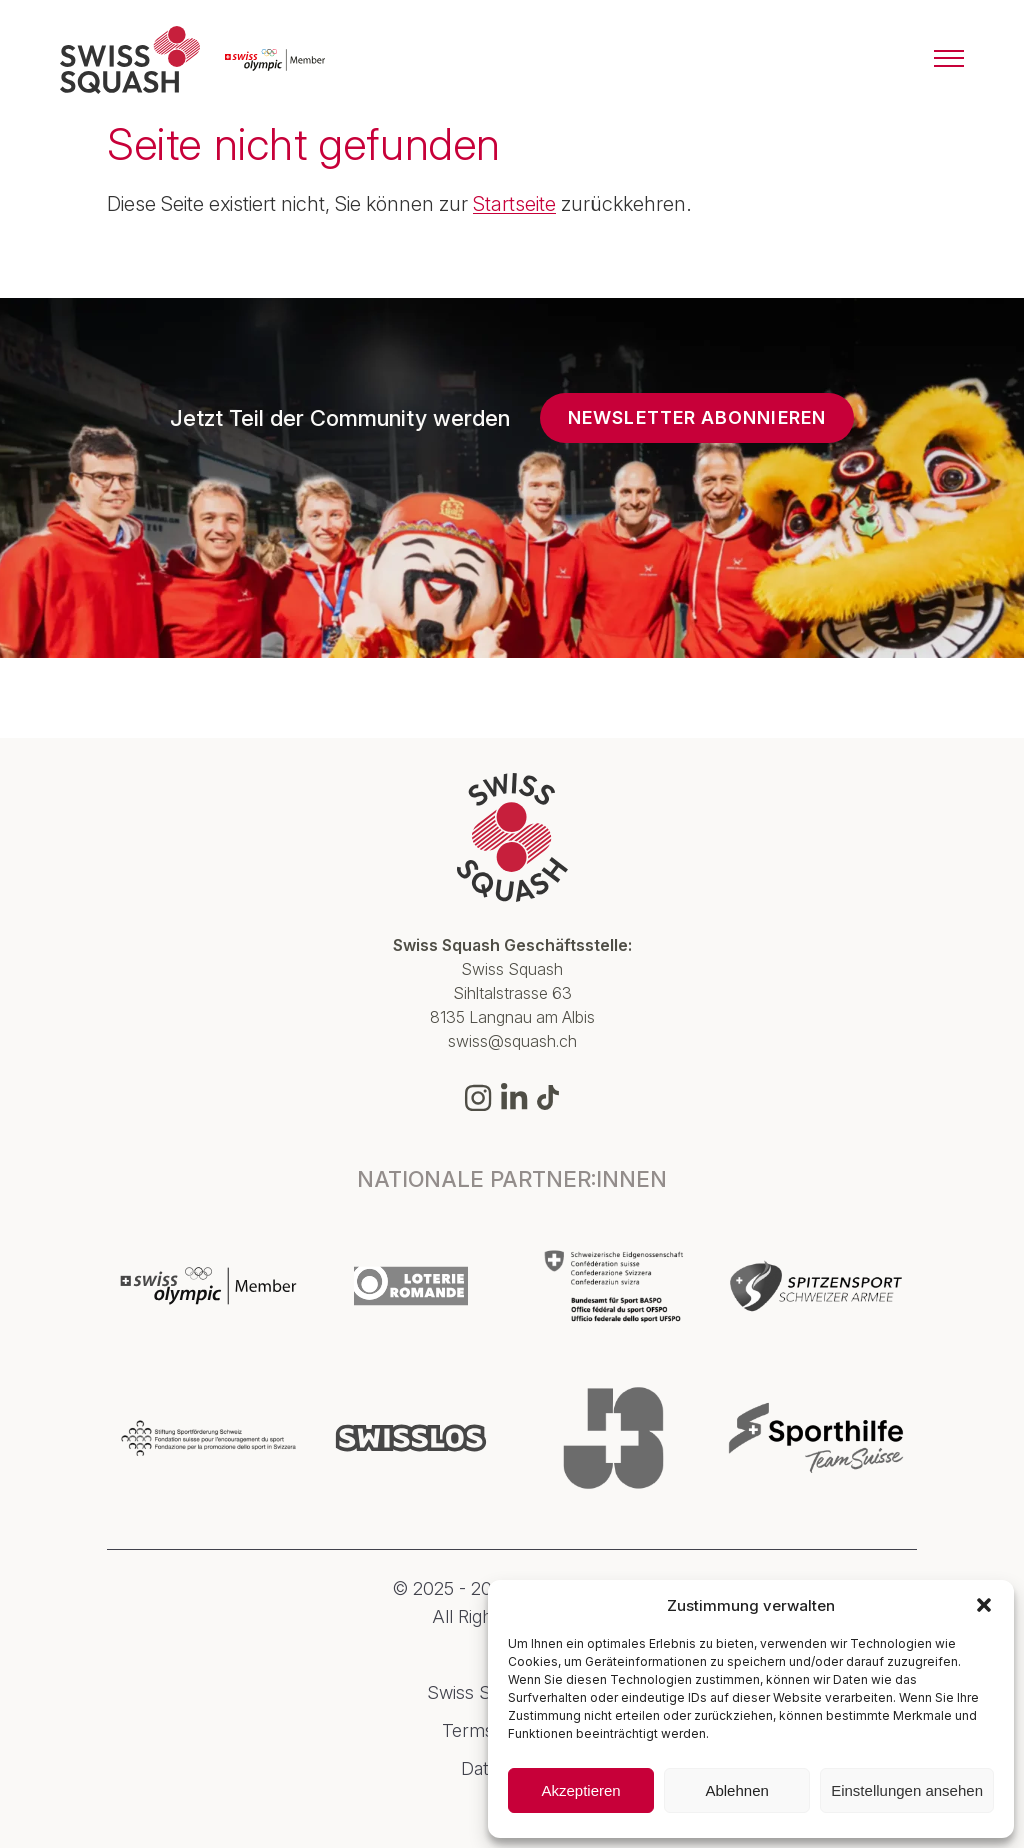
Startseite (514, 204)
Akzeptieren (580, 1790)
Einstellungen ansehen (907, 1790)
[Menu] (949, 60)
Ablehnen (736, 1790)
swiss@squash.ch (512, 1041)
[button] (984, 1605)
